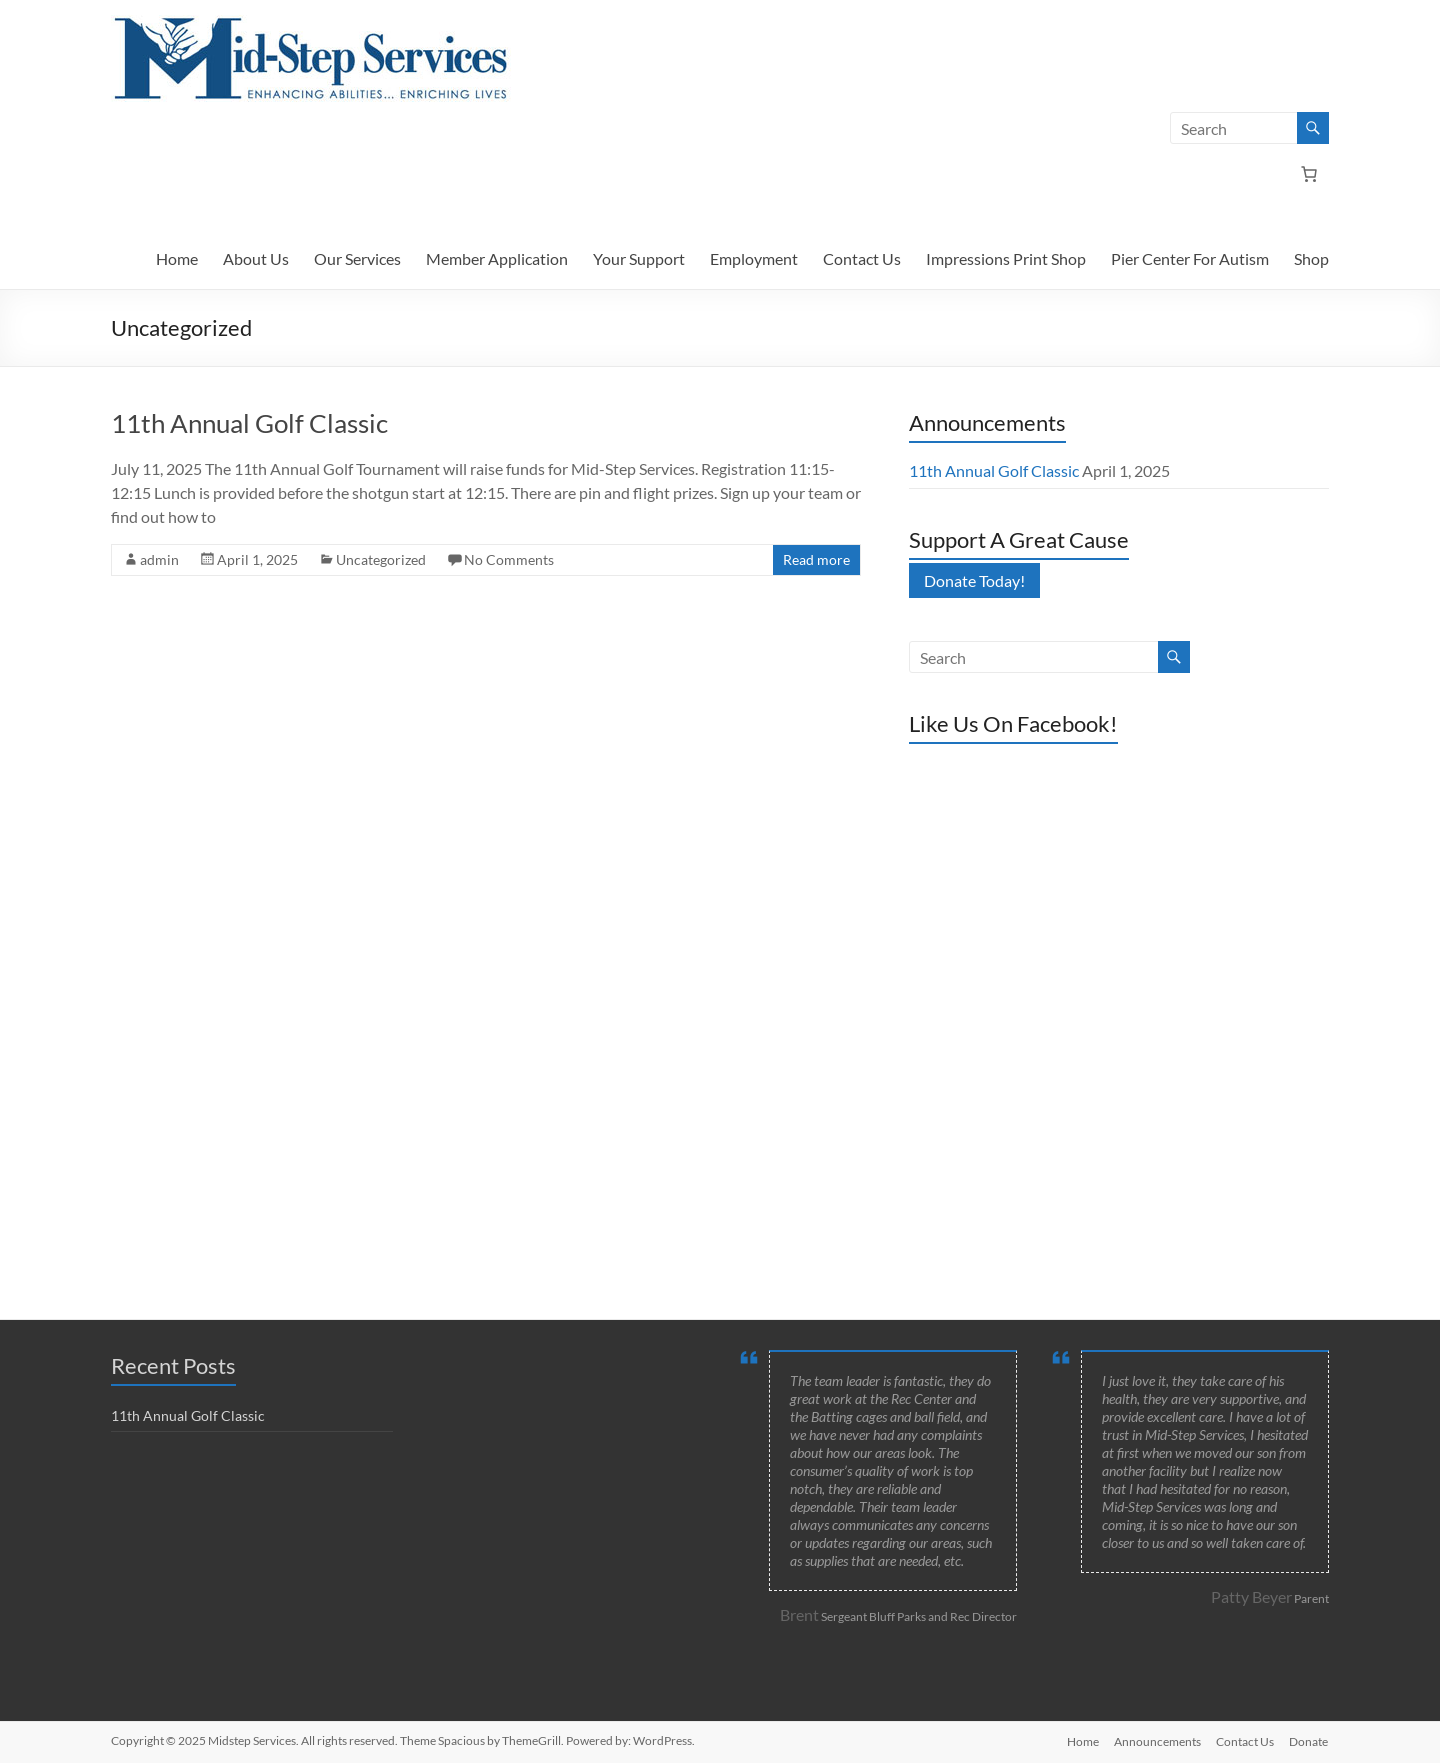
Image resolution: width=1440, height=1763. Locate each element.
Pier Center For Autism (1190, 258)
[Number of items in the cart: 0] (1309, 174)
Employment (754, 258)
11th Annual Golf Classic (249, 423)
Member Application (497, 258)
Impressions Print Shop (1006, 258)
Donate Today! (974, 580)
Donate (1309, 1740)
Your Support (639, 258)
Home (177, 258)
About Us (256, 258)
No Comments (509, 559)
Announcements (1156, 1740)
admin (159, 559)
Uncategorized (381, 559)
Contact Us (862, 258)
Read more (816, 559)
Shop (1311, 258)
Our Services (357, 258)
